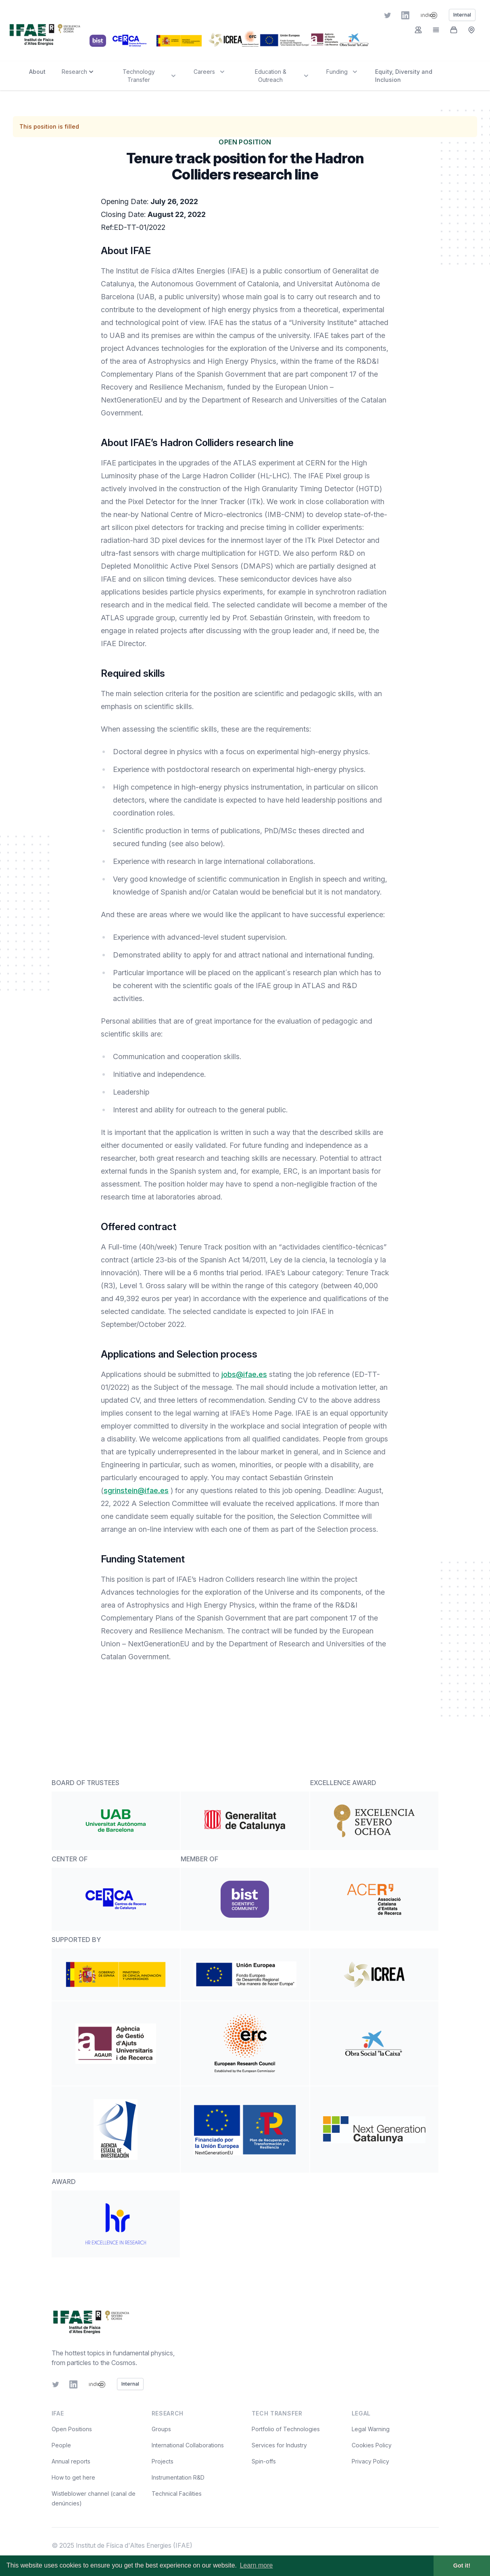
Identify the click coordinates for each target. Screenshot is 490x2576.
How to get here (73, 2477)
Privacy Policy (370, 2461)
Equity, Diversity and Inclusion (403, 75)
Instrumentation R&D (178, 2477)
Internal (130, 2384)
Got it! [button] (461, 2565)
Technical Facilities (177, 2493)
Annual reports (71, 2461)
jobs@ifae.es (244, 1374)
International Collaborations (188, 2445)
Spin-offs (264, 2461)
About (37, 71)
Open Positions (72, 2429)
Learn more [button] (256, 2565)
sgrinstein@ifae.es (136, 1490)
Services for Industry (279, 2445)
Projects (162, 2461)
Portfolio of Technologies (286, 2429)
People (61, 2445)
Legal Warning (371, 2429)
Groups (161, 2429)
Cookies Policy (372, 2445)
